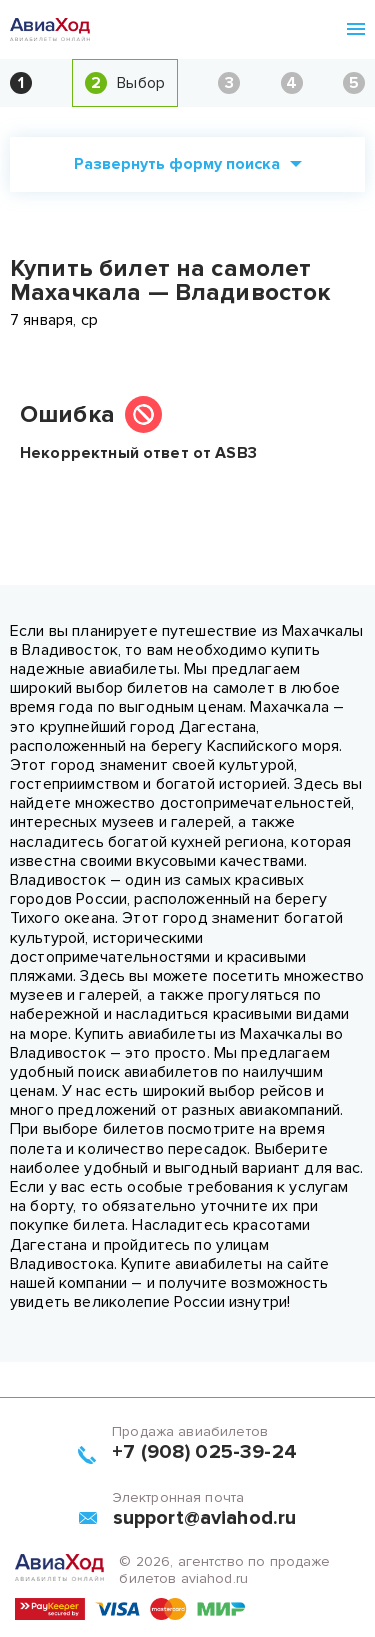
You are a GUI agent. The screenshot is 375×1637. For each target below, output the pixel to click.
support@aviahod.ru (205, 1518)
